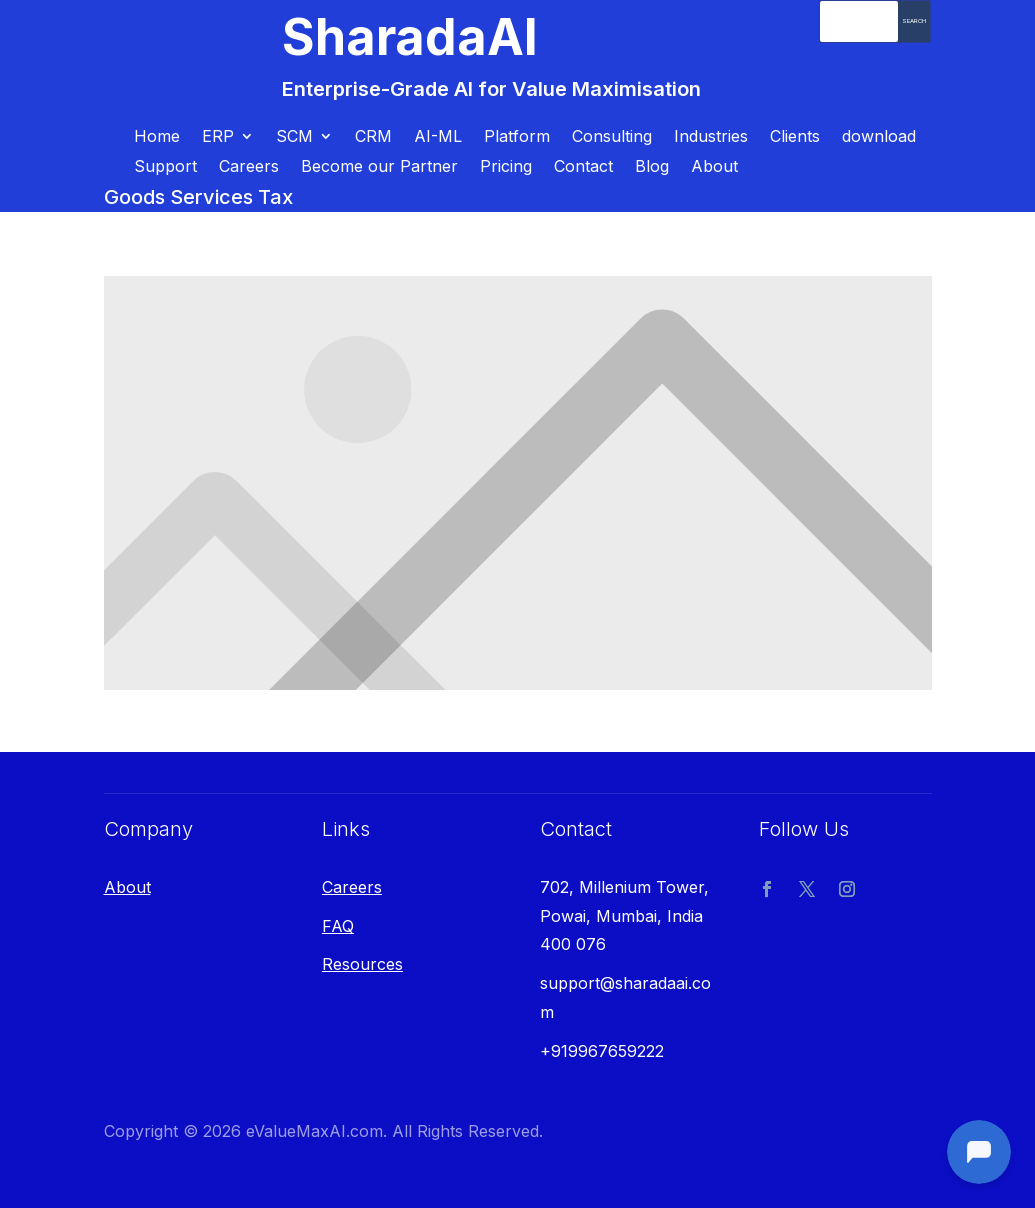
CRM (373, 137)
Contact (583, 167)
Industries (711, 137)
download (879, 137)
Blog (652, 167)
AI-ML (438, 137)
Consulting (612, 137)
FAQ (338, 926)
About (714, 167)
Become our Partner (379, 167)
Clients (795, 137)
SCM (294, 137)
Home (157, 137)
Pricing (506, 167)
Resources (362, 964)
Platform (517, 137)
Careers (249, 167)
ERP (218, 137)
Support (165, 167)
